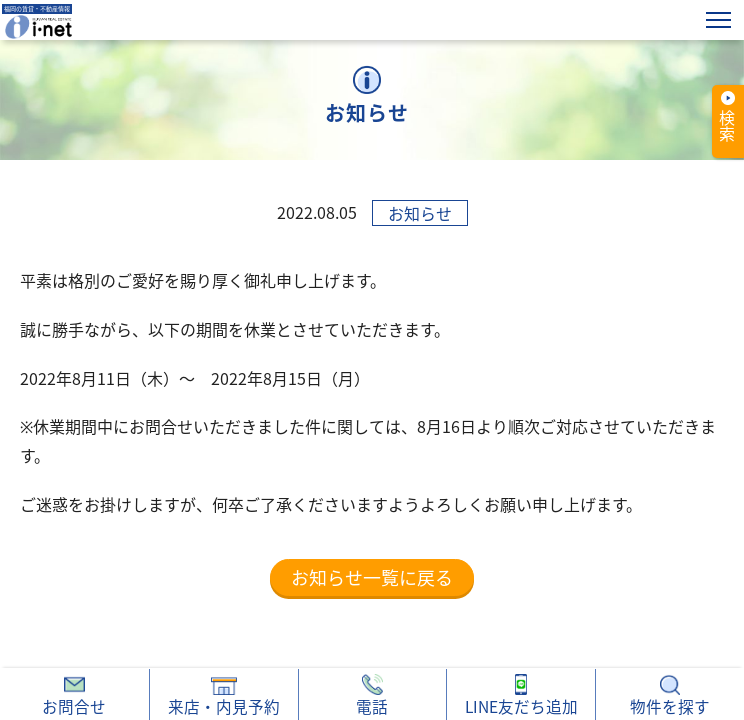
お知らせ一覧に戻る (372, 577)
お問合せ (74, 696)
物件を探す (670, 696)
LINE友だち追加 (521, 696)
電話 (372, 696)
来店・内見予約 (224, 696)
